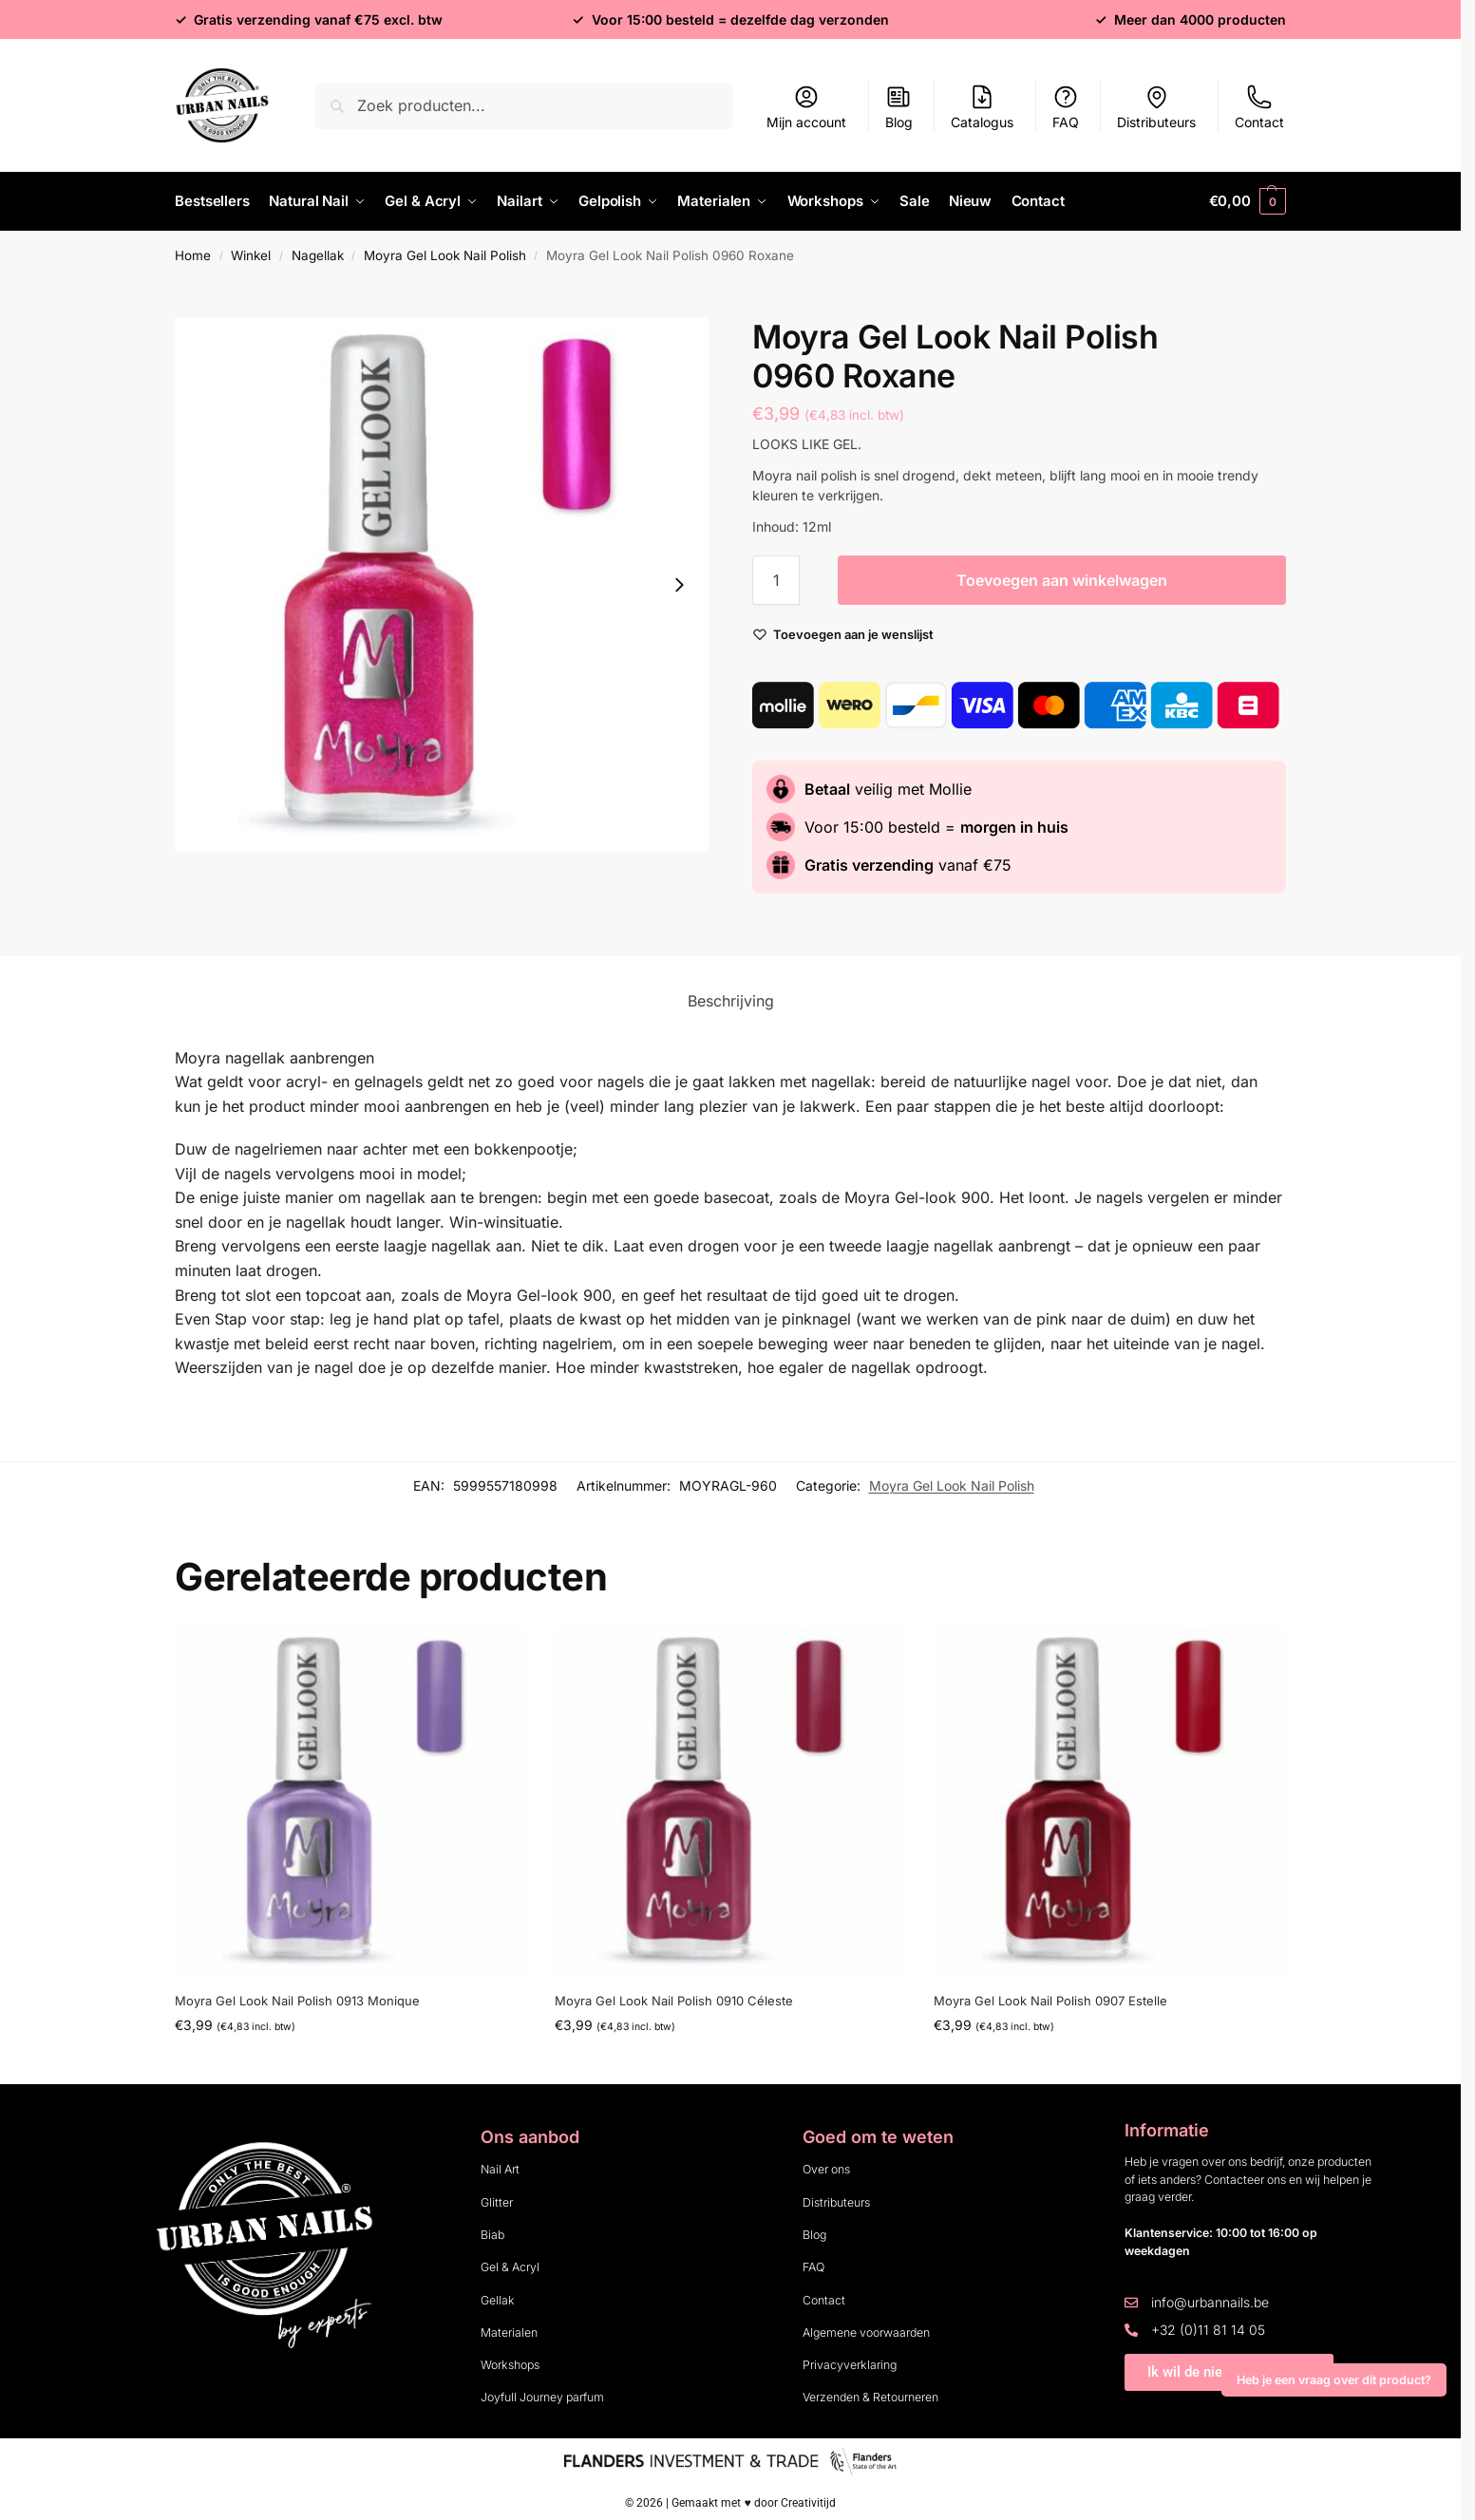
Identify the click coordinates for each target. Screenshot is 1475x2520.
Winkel (251, 254)
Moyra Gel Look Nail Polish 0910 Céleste (674, 1999)
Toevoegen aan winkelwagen (1061, 579)
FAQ (1065, 107)
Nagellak (318, 254)
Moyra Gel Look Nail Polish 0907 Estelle (1050, 1999)
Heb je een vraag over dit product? (1334, 2380)
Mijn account (806, 107)
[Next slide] (679, 584)
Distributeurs (1156, 107)
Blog (899, 107)
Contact (1259, 107)
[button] (1247, 201)
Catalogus (982, 107)
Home (193, 254)
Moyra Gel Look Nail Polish (445, 254)
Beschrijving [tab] (731, 999)
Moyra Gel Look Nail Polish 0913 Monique (297, 1999)
